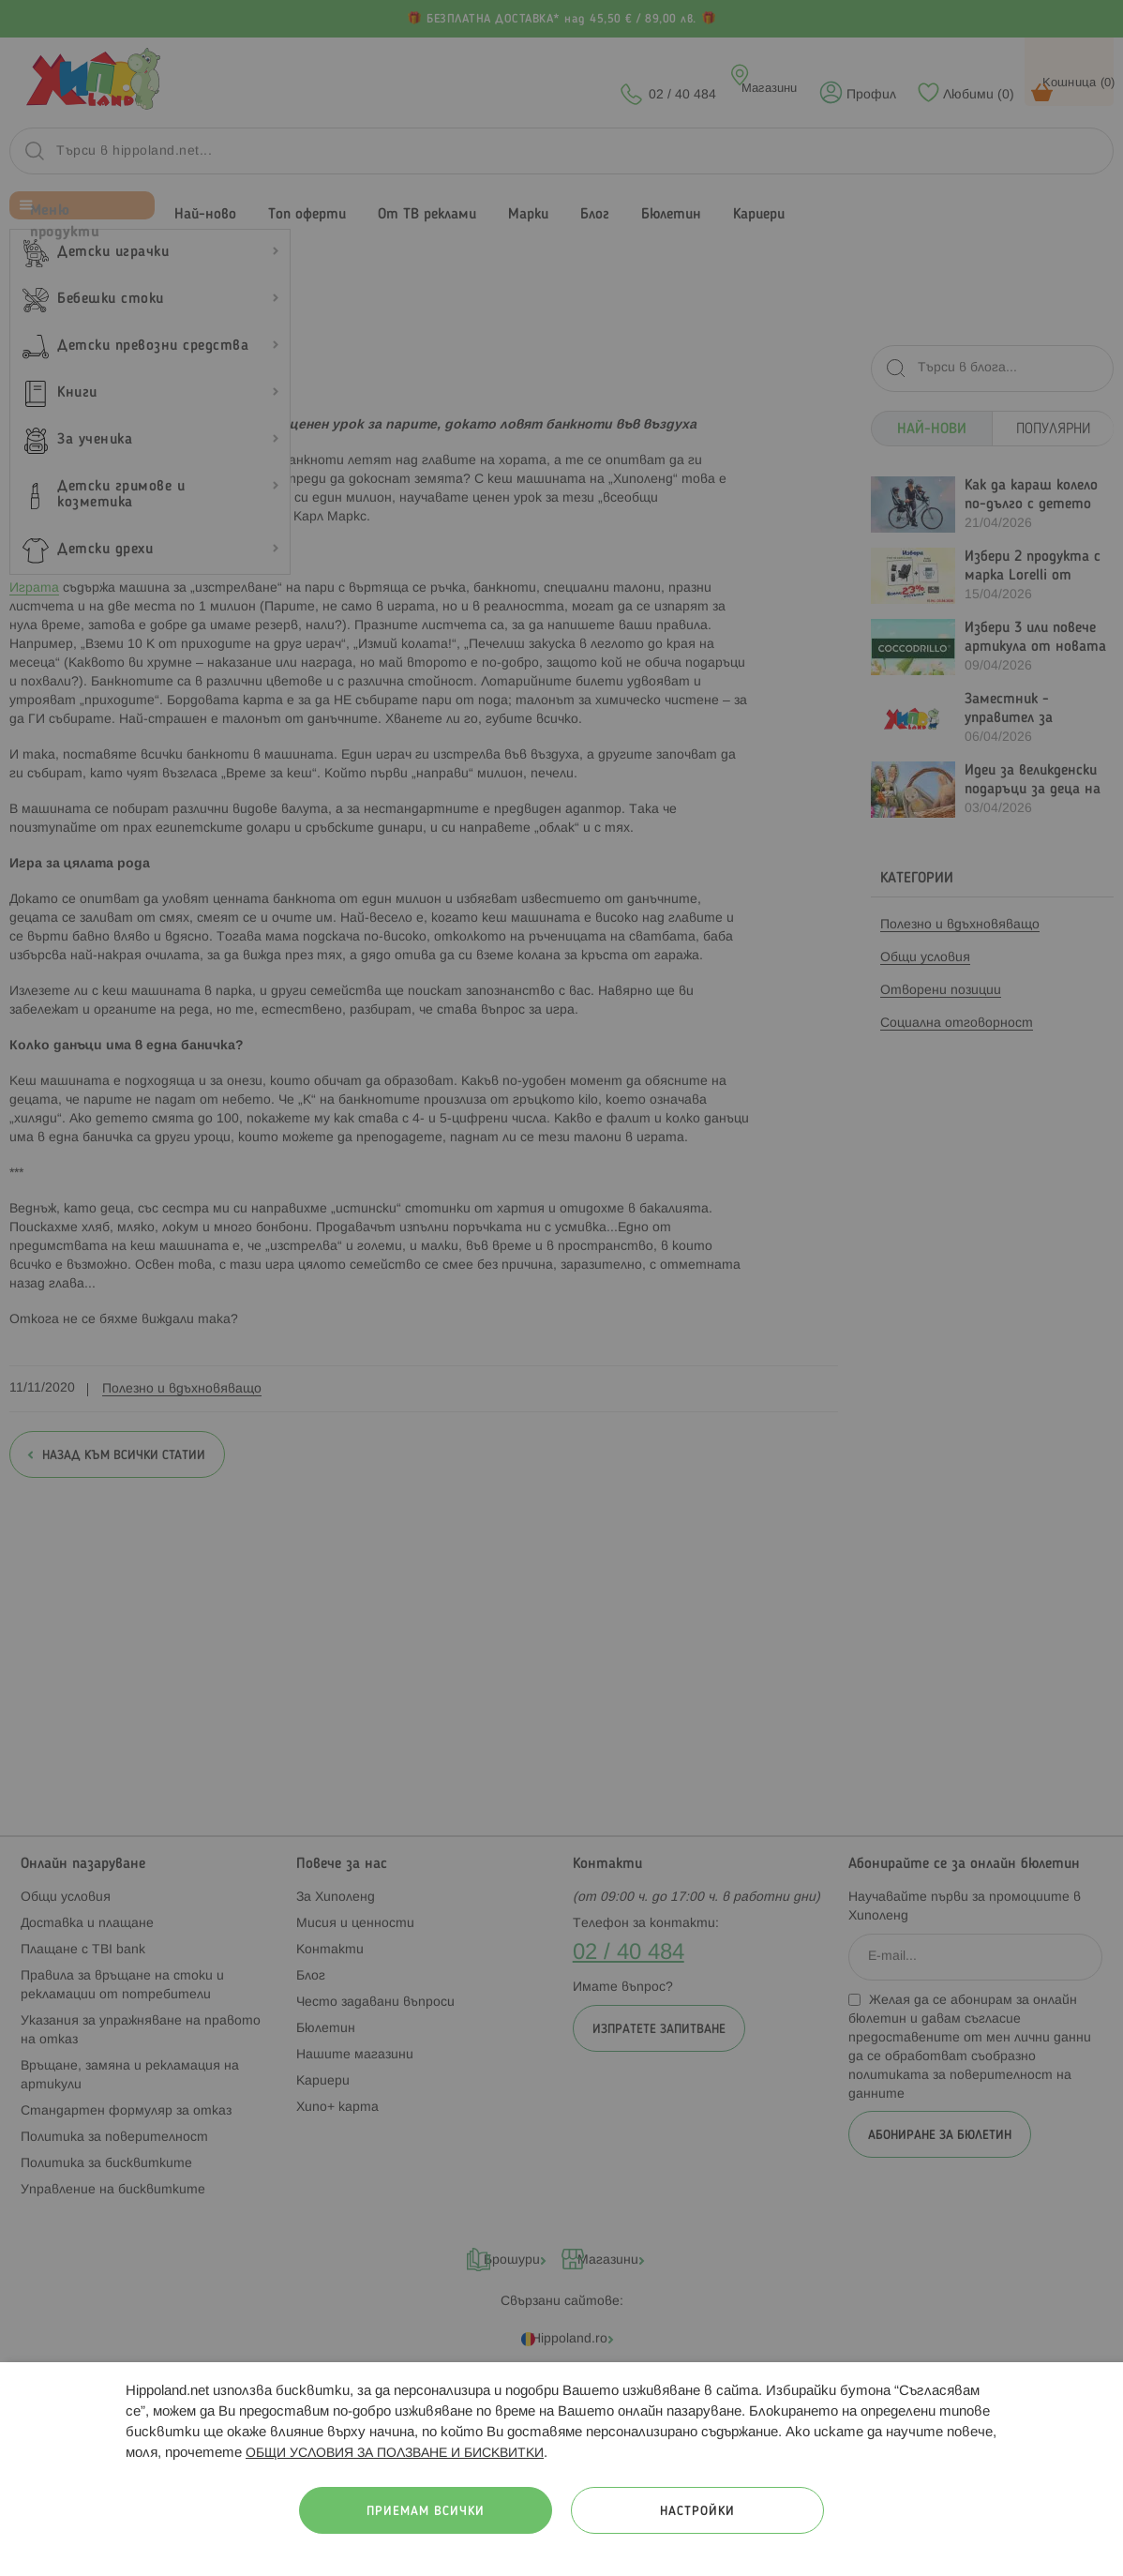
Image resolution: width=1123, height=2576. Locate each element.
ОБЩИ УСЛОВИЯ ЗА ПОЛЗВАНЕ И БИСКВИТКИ (395, 2454)
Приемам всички (426, 2512)
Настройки (697, 2512)
